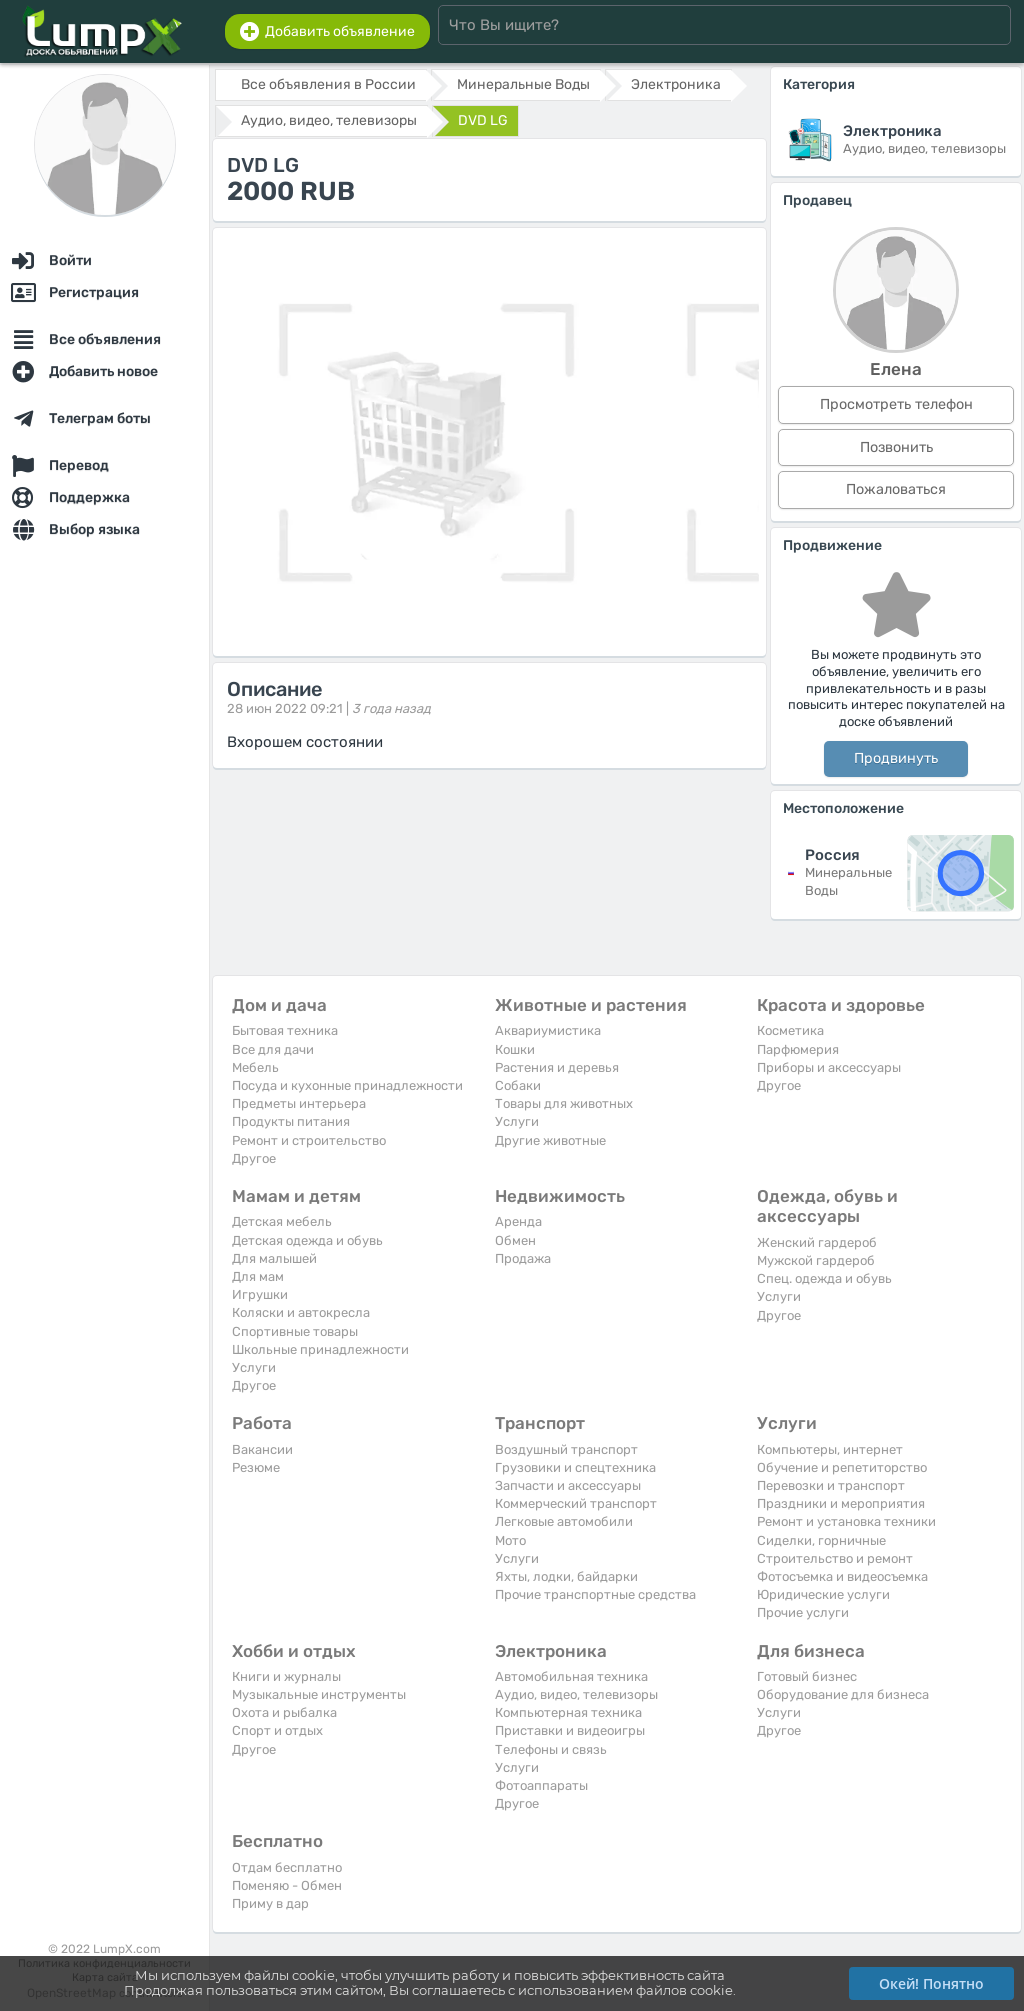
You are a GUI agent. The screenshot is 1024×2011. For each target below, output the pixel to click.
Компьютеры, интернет (830, 1449)
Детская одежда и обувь (307, 1240)
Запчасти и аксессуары (568, 1485)
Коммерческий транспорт (576, 1503)
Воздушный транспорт (566, 1449)
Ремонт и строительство (309, 1140)
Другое (254, 1158)
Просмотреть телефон (896, 404)
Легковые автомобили (564, 1521)
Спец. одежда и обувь (824, 1278)
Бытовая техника (285, 1030)
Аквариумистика (548, 1030)
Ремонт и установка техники (846, 1521)
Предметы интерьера (299, 1103)
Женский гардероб (817, 1242)
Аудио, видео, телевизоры (576, 1694)
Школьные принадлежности (320, 1349)
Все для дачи (273, 1049)
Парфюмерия (798, 1049)
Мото (510, 1540)
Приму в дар (270, 1903)
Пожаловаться (896, 489)
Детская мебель (282, 1221)
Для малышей (274, 1258)
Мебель (255, 1067)
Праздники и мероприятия (841, 1503)
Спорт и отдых (277, 1730)
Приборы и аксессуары (829, 1067)
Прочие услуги (803, 1612)
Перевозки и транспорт (831, 1485)
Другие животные (550, 1140)
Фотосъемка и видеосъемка (842, 1576)
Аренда (518, 1221)
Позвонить (896, 447)
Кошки (515, 1049)
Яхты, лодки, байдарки (566, 1576)
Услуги (517, 1121)
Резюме (256, 1467)
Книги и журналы (286, 1676)
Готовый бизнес (807, 1676)
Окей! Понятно (931, 1983)
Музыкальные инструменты (319, 1694)
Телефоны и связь (551, 1749)
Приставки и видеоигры (570, 1730)
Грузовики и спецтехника (575, 1467)
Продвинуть (896, 758)
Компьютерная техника (568, 1712)
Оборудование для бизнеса (843, 1694)
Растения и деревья (557, 1067)
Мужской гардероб (816, 1260)
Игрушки (260, 1294)
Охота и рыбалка (284, 1712)
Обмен (515, 1240)
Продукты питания (291, 1121)
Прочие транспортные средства (595, 1594)
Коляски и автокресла (301, 1312)
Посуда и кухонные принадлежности (347, 1085)
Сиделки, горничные (821, 1540)
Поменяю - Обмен (287, 1885)
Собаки (518, 1085)
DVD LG (483, 120)
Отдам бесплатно (287, 1867)
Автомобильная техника (571, 1676)
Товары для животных (564, 1103)
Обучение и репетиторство (842, 1467)
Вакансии (262, 1449)
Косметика (790, 1030)
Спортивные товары (295, 1331)
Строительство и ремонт (835, 1558)
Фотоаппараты (541, 1785)
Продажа (523, 1258)
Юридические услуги (823, 1594)
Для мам (258, 1276)
